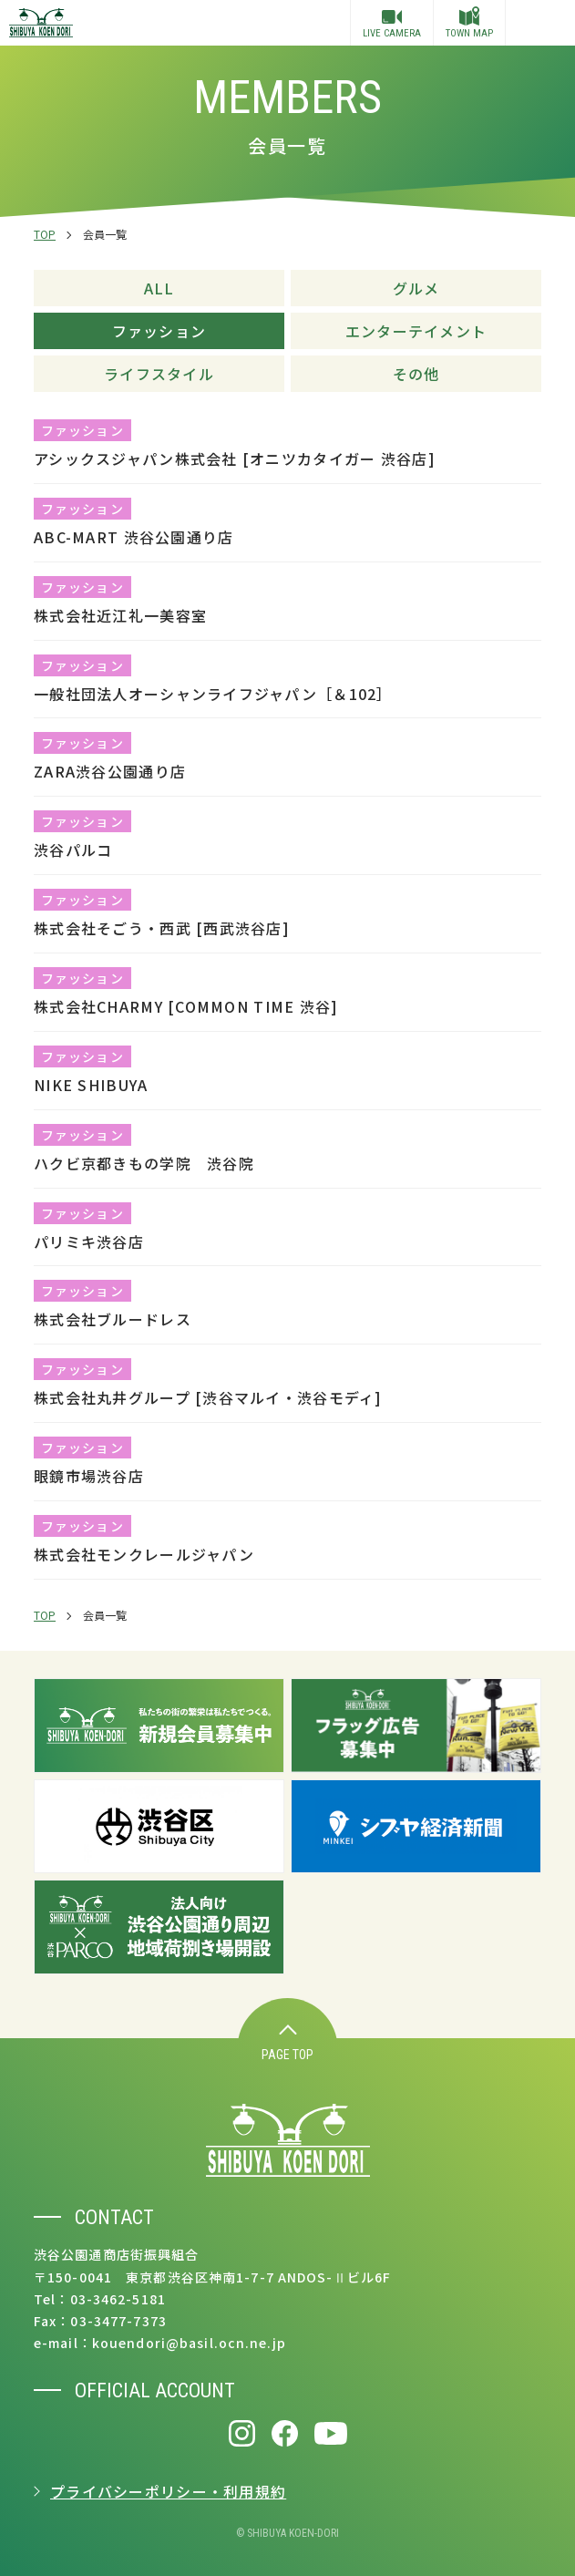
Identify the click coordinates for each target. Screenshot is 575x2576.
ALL (159, 288)
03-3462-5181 (118, 2299)
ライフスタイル (159, 374)
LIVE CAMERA (392, 24)
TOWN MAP (469, 22)
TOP (45, 234)
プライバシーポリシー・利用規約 (168, 2491)
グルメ (416, 288)
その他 (416, 374)
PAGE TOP (287, 2043)
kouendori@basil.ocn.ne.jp (189, 2343)
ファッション (159, 331)
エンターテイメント (416, 331)
